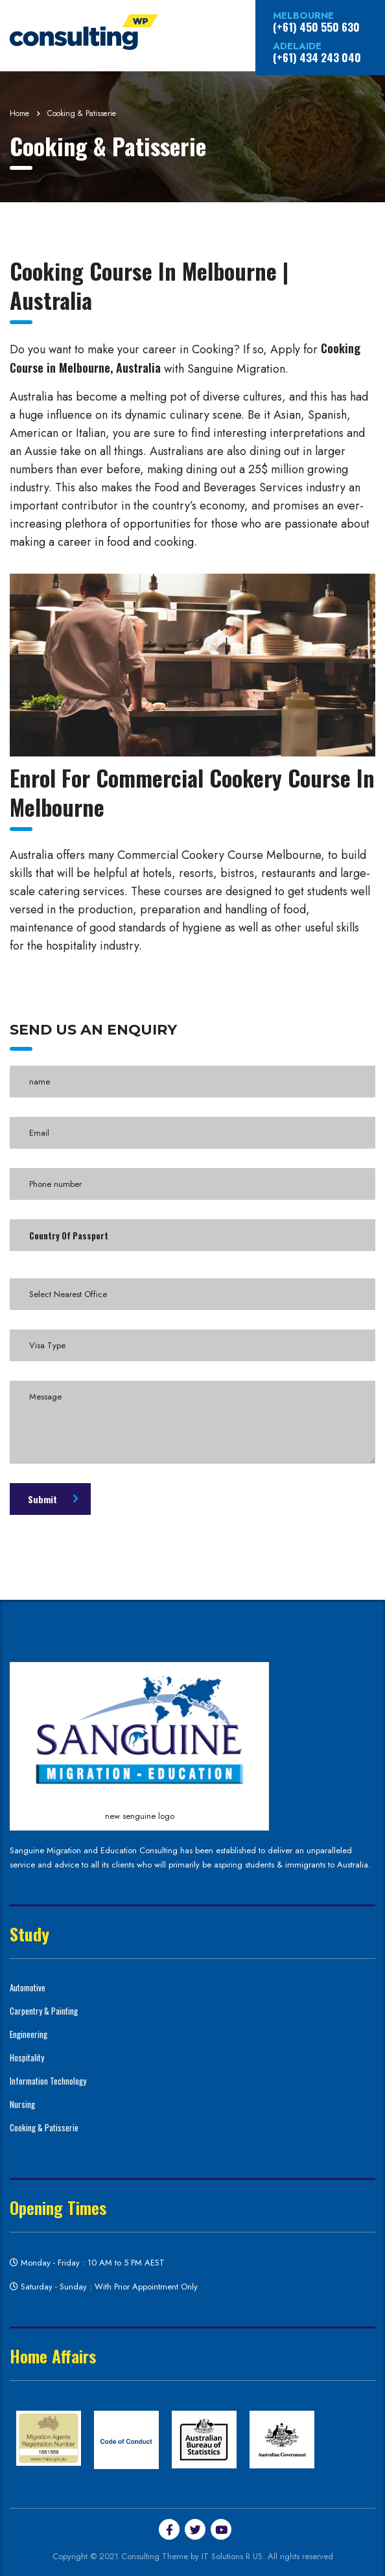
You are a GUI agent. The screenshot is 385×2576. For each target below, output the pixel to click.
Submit (53, 1499)
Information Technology (48, 2081)
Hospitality (27, 2057)
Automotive (27, 1987)
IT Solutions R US (232, 2556)
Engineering (28, 2034)
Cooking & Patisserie (44, 2127)
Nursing (22, 2104)
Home (19, 113)
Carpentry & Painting (44, 2011)
